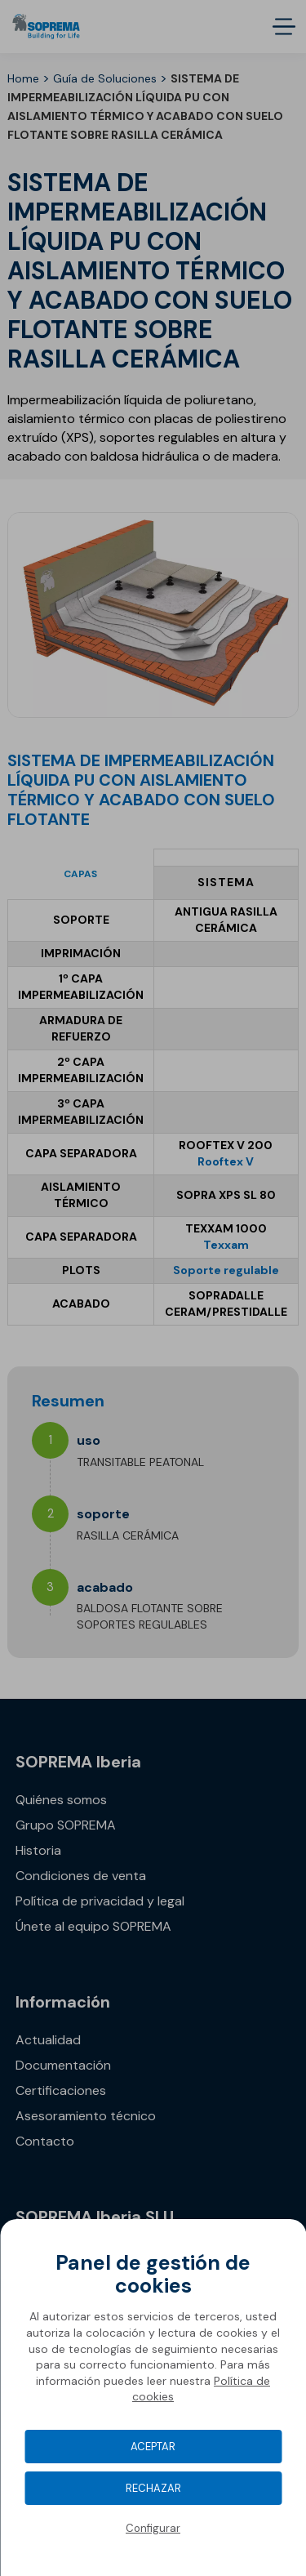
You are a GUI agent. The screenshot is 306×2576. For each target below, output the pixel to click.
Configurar (153, 2528)
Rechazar (153, 2488)
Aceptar (153, 2446)
